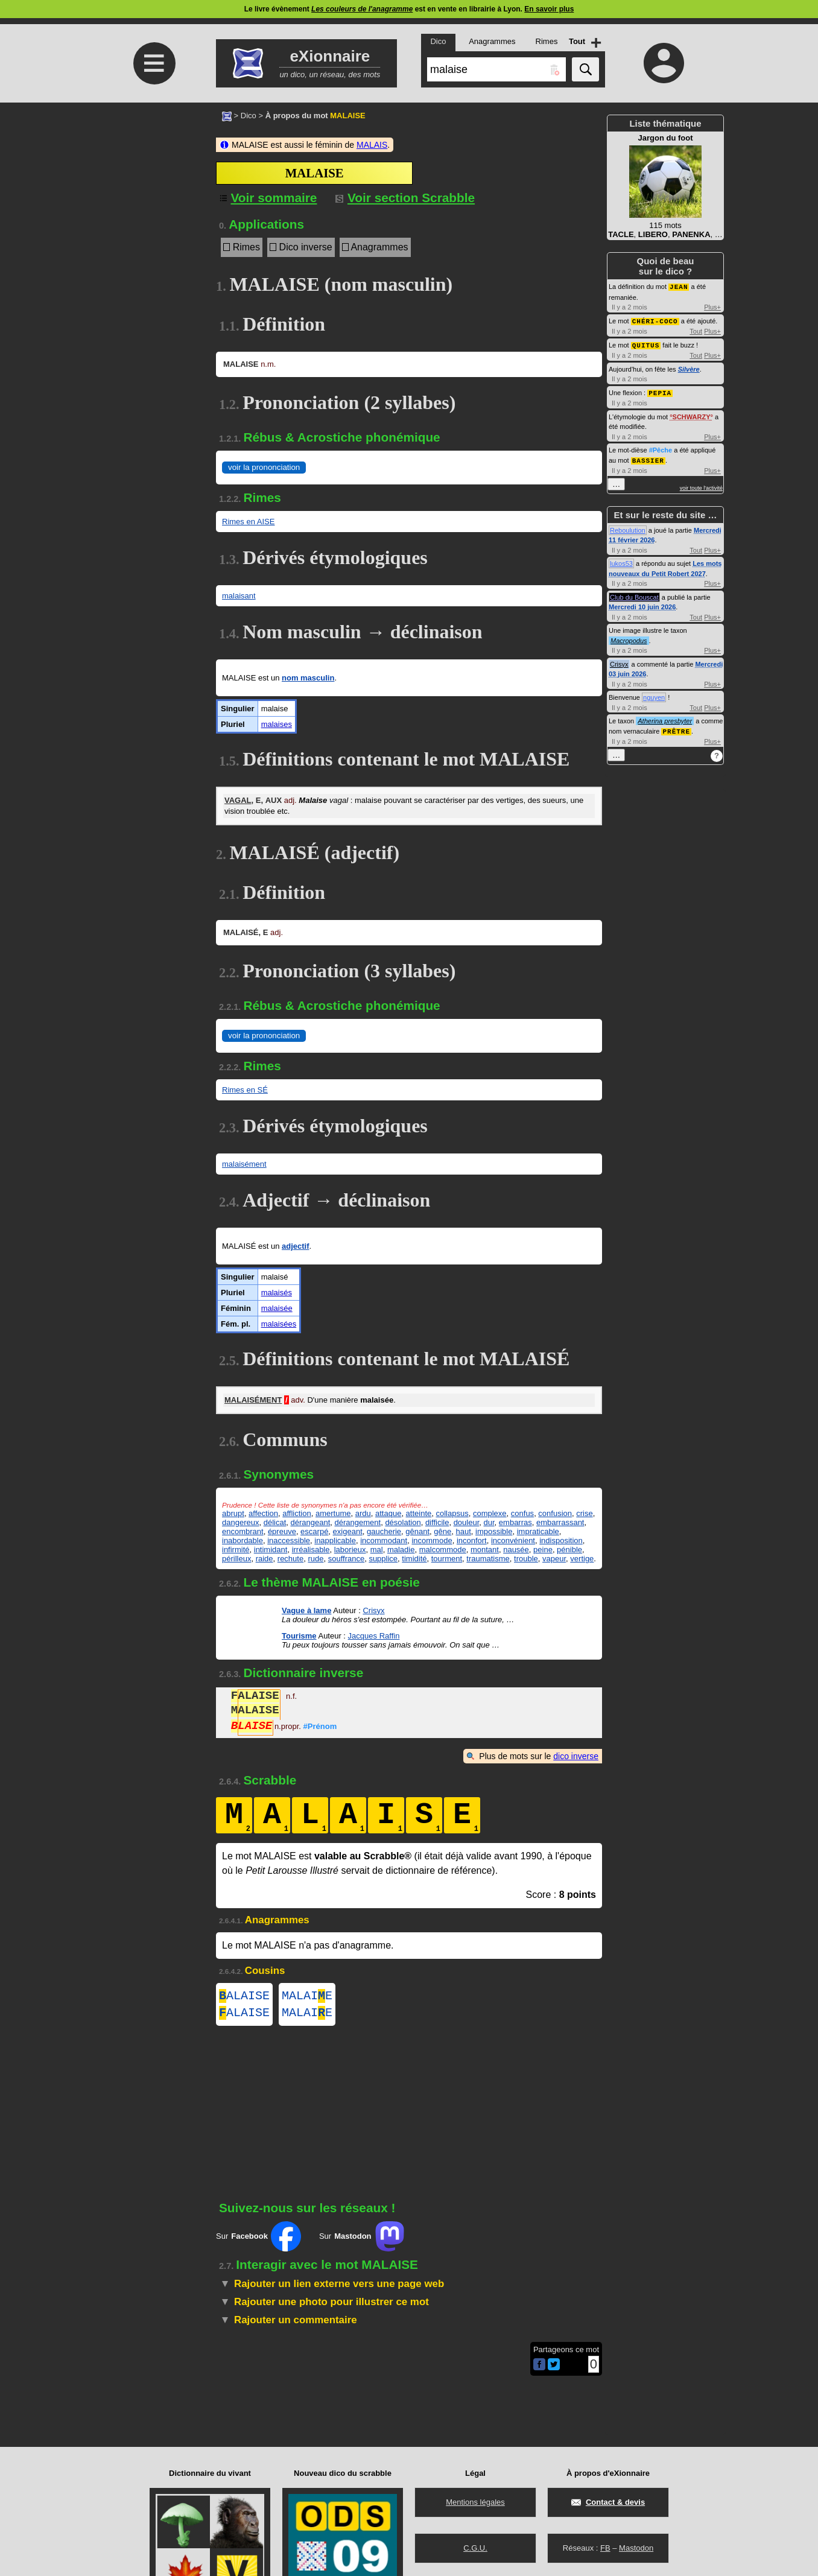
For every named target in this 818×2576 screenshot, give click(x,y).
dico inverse (575, 1756)
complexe (490, 1513)
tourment (446, 1558)
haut (463, 1531)
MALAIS (372, 145)
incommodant (383, 1540)
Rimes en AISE (248, 521)
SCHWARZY (692, 414)
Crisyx (373, 1610)
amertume (333, 1513)
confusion (555, 1513)
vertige (582, 1558)
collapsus (452, 1513)
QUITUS (646, 343)
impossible (493, 1531)
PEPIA (659, 390)
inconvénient (513, 1540)
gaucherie (384, 1531)
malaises (276, 724)
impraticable (538, 1531)
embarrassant (560, 1522)
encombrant (243, 1531)
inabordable (242, 1540)
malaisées (279, 1323)
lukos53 (621, 560)
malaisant (239, 595)
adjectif (295, 1246)
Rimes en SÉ (245, 1089)
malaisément (244, 1164)
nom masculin (308, 677)
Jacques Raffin (374, 1635)
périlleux (236, 1558)
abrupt (233, 1513)
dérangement (358, 1522)
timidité (414, 1558)
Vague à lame (306, 1610)
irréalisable (311, 1549)
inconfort (472, 1540)
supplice (383, 1558)
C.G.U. (475, 2547)
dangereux (240, 1522)
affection (263, 1513)
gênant (417, 1531)
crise (584, 1513)
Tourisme (299, 1635)
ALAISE (244, 1997)
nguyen (654, 694)
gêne (442, 1531)
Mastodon (636, 2547)
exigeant (348, 1531)
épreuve (282, 1531)
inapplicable (335, 1540)
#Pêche (661, 447)
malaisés (276, 1292)
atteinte (419, 1513)
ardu (363, 1513)
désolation (402, 1522)
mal (376, 1549)
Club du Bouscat (634, 594)
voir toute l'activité (701, 485)
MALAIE (307, 1997)
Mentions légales (475, 2502)
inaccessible (288, 1540)
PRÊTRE (676, 727)
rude (315, 1558)
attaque (388, 1513)
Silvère (689, 367)
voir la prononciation (264, 467)
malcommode (442, 1549)
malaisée (277, 1308)
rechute (290, 1558)
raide (264, 1558)
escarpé (314, 1531)
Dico (248, 115)
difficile (437, 1522)
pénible (569, 1549)
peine (543, 1549)
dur (489, 1522)
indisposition (561, 1540)
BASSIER (648, 457)
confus (522, 1513)
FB (605, 2547)
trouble (526, 1558)
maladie (401, 1549)
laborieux (350, 1549)
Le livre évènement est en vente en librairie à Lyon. (409, 9)
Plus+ (712, 306)
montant (485, 1549)
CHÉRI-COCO (655, 320)
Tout (696, 330)
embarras (515, 1522)
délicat (275, 1522)
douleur (467, 1522)
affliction (296, 1513)
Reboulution (627, 527)
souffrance (346, 1558)
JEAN (679, 286)
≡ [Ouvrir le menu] (154, 63)
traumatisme (488, 1558)
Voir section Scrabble (405, 198)
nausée (516, 1549)
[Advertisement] (152, 203)
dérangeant (311, 1522)
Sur (258, 2241)
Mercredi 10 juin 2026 (642, 604)
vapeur (554, 1558)
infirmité (236, 1549)
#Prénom (320, 1727)
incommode (431, 1540)
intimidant (271, 1549)
